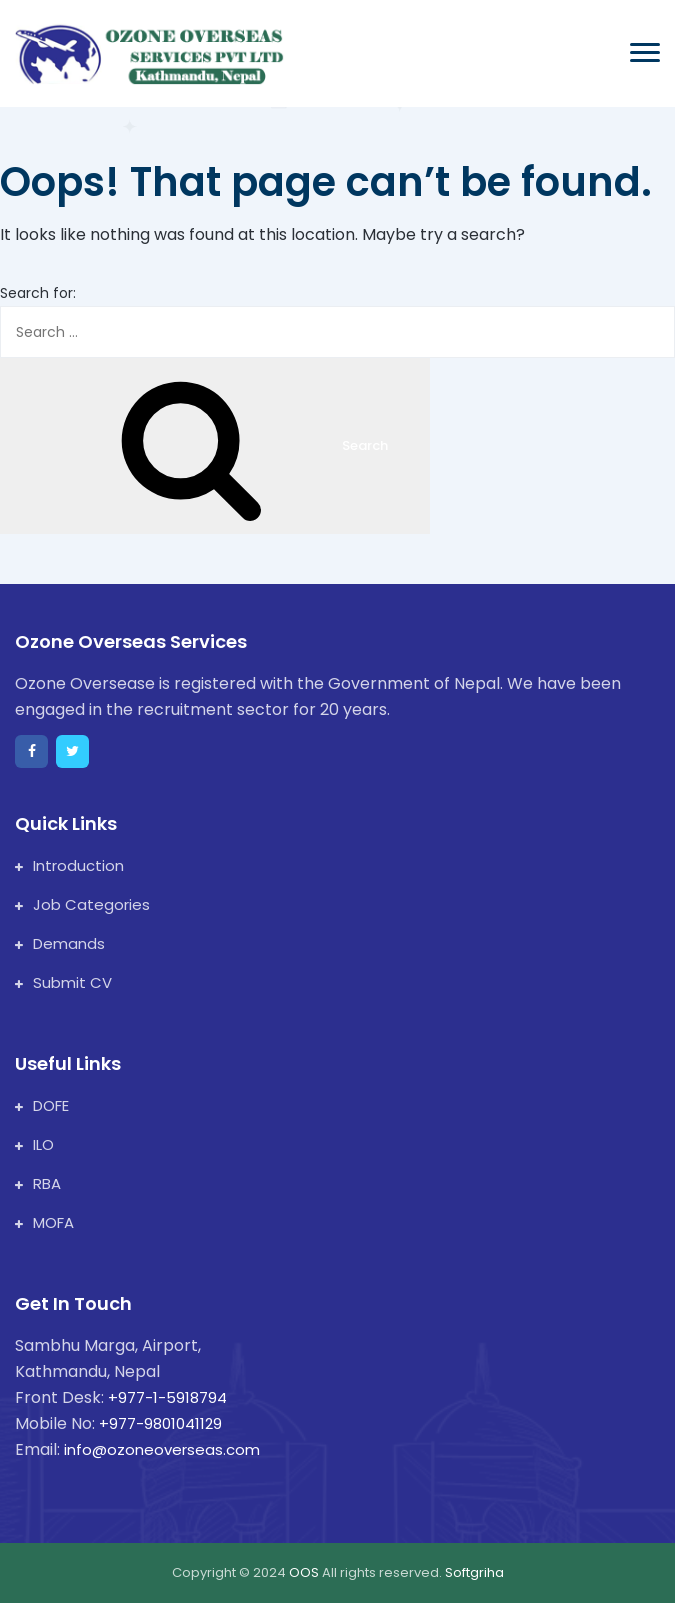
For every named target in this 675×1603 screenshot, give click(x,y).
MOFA (44, 1222)
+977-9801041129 (160, 1423)
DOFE (42, 1105)
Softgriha (474, 1572)
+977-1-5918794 (167, 1397)
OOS (305, 1572)
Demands (60, 943)
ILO (34, 1144)
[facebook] (31, 751)
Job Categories (82, 904)
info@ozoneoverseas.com (162, 1449)
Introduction (69, 865)
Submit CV (63, 982)
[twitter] (72, 751)
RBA (38, 1183)
